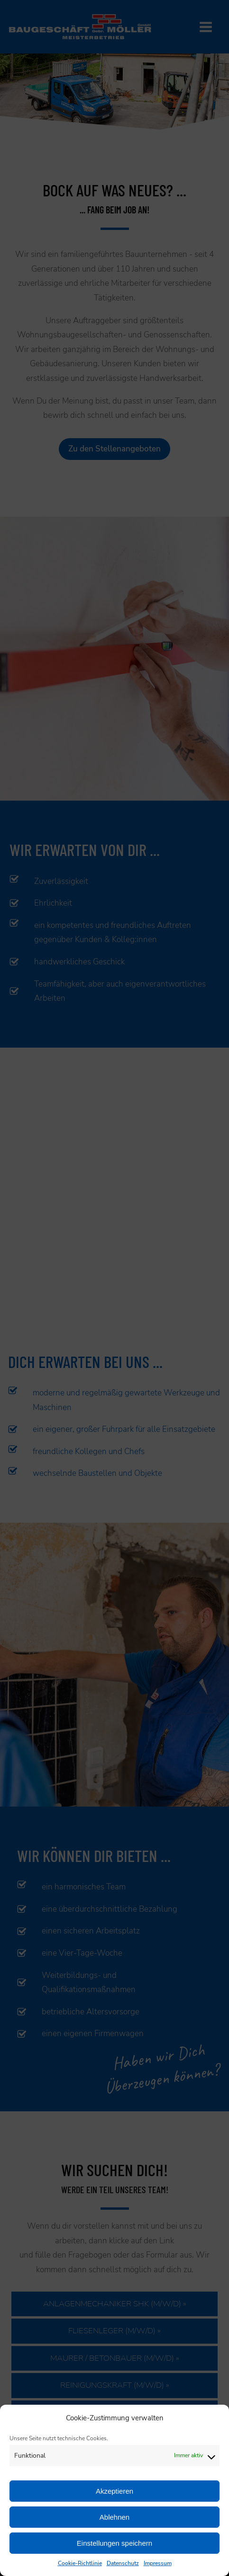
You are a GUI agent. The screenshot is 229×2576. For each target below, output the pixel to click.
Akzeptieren (114, 2491)
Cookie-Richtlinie (80, 2563)
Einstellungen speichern (114, 2543)
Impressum (158, 2563)
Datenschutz (123, 2563)
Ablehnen (114, 2517)
